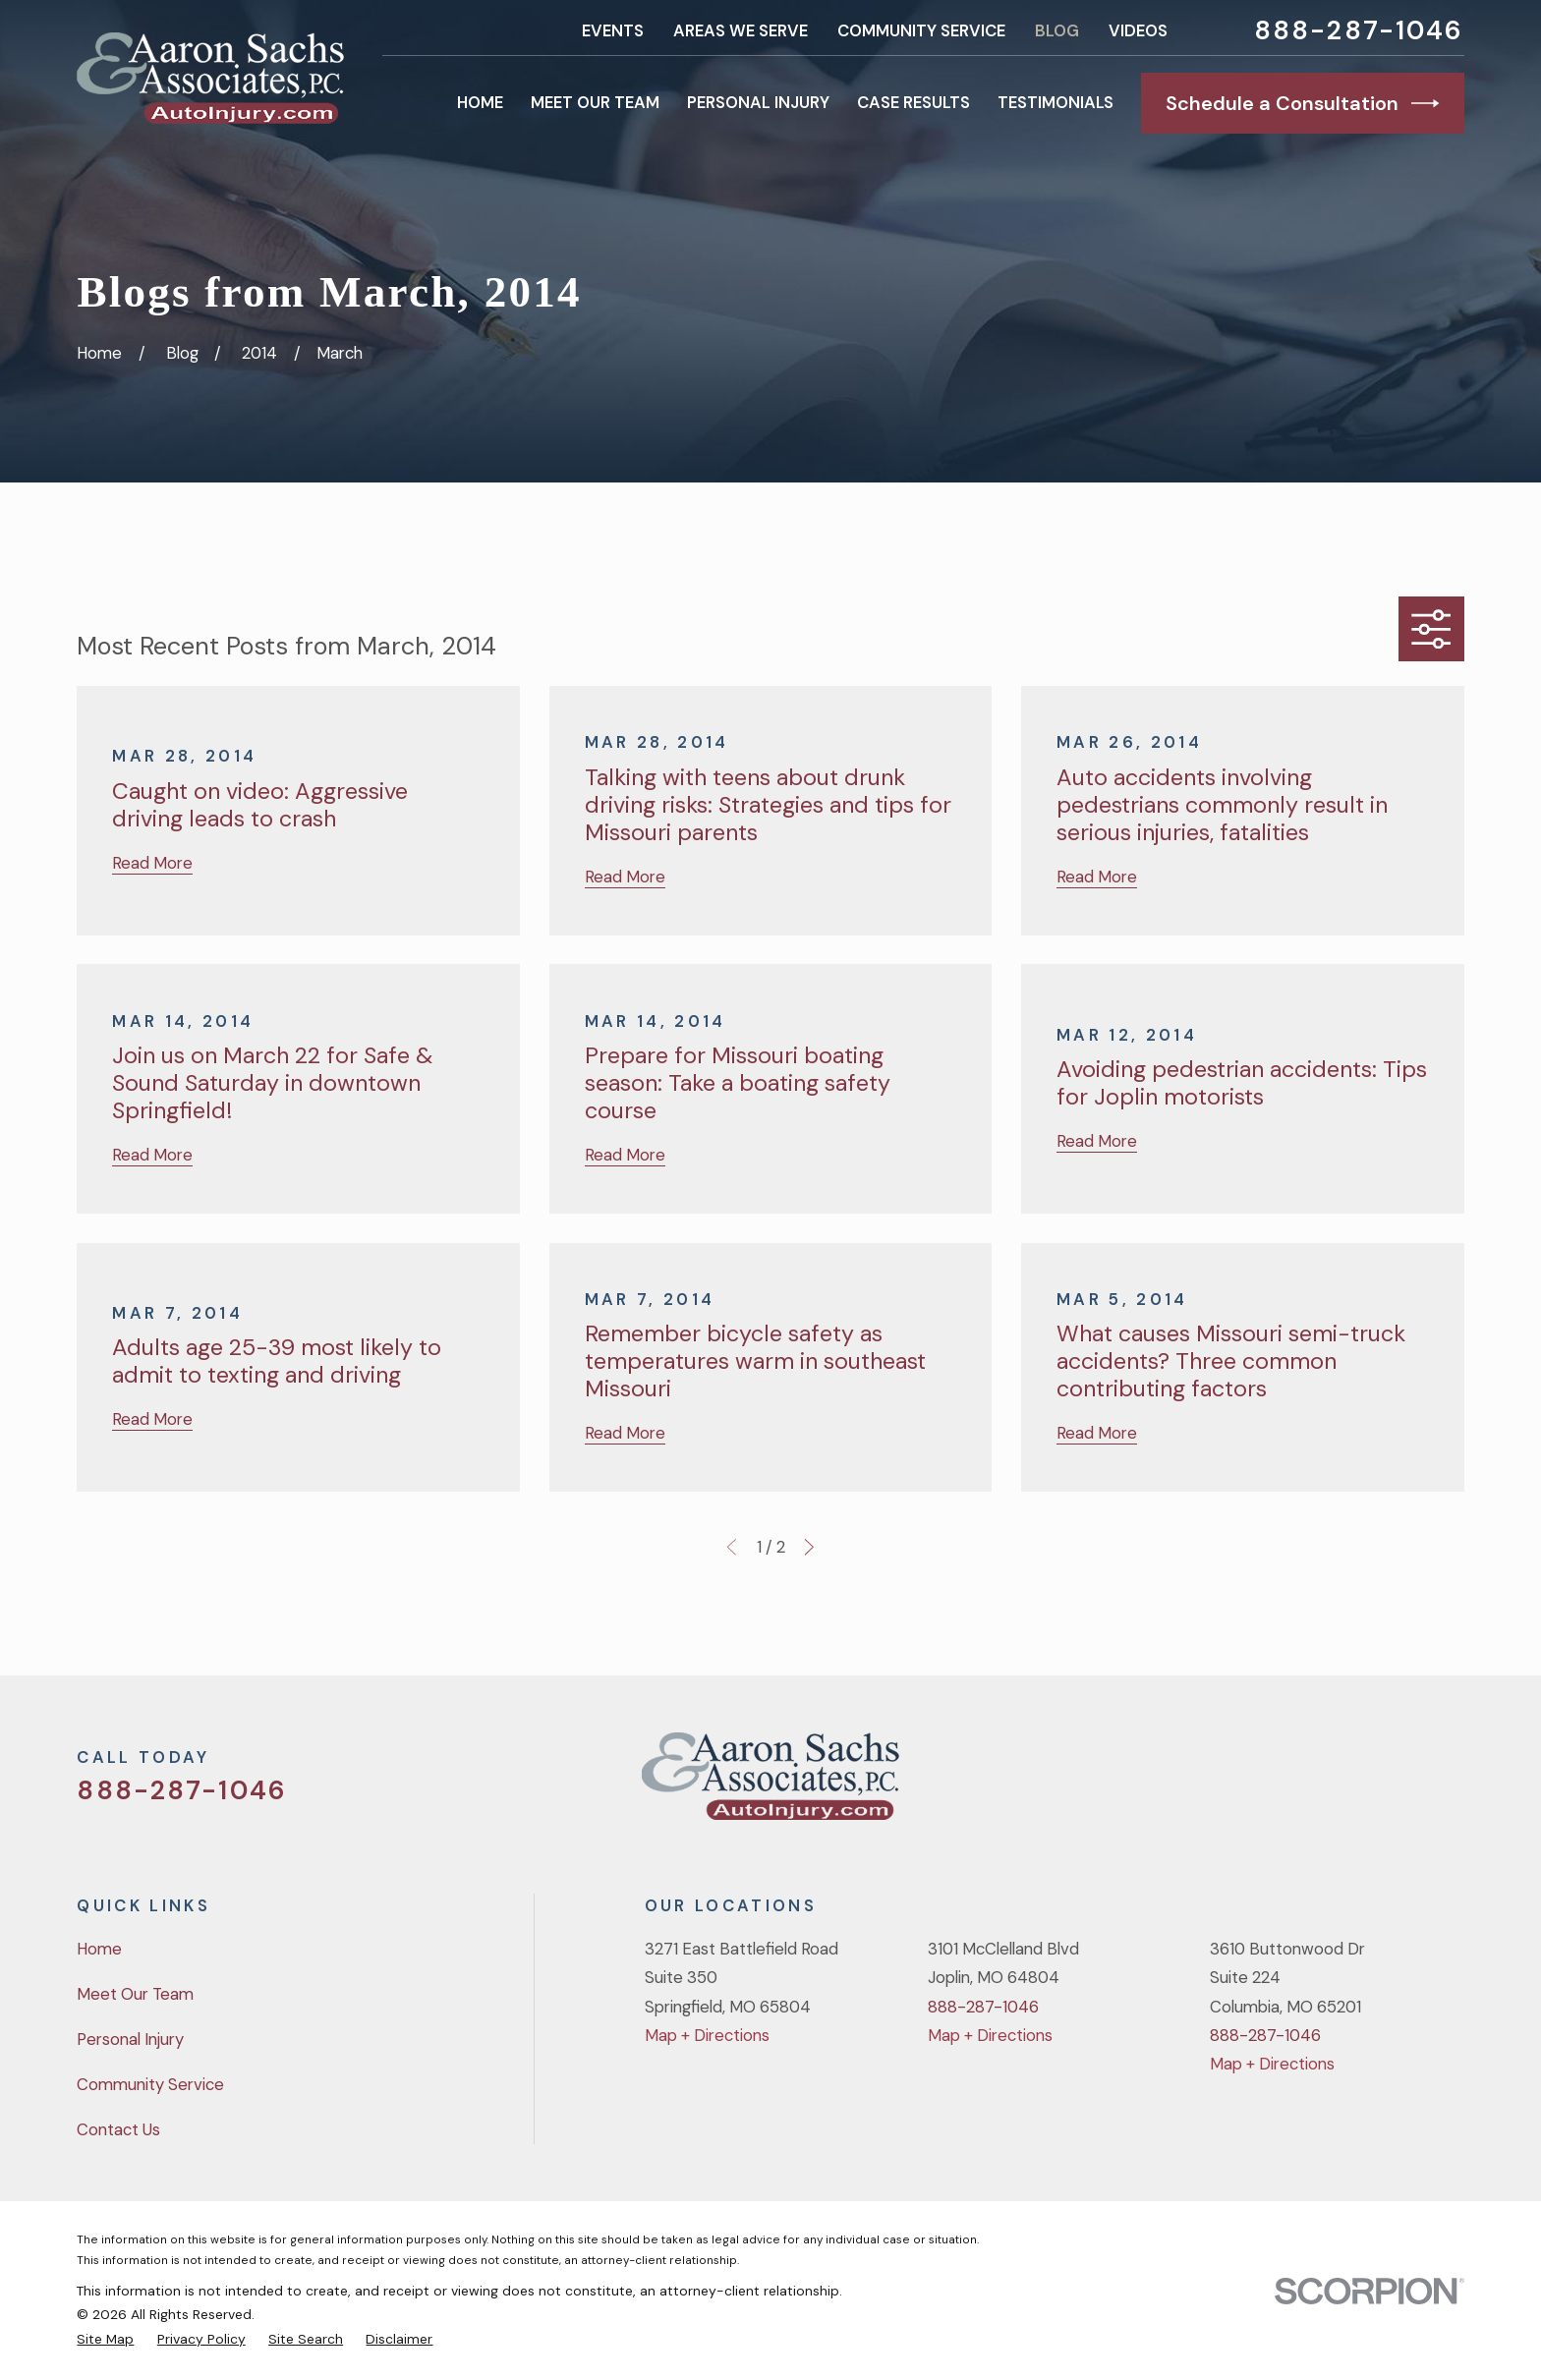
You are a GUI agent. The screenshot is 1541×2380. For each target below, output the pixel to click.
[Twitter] (1295, 1784)
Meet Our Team (135, 1994)
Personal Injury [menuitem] (758, 102)
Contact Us (118, 2129)
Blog (1057, 30)
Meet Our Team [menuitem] (595, 102)
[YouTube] (1400, 1784)
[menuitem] (105, 2339)
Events (613, 30)
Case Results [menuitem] (913, 102)
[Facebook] (1348, 1784)
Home (99, 1948)
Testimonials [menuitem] (1055, 102)
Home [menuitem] (480, 102)
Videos (1138, 30)
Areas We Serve (740, 30)
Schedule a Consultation (1303, 103)
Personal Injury (130, 2039)
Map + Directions (707, 2035)
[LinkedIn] (1452, 1784)
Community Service (921, 30)
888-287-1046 (1359, 31)
